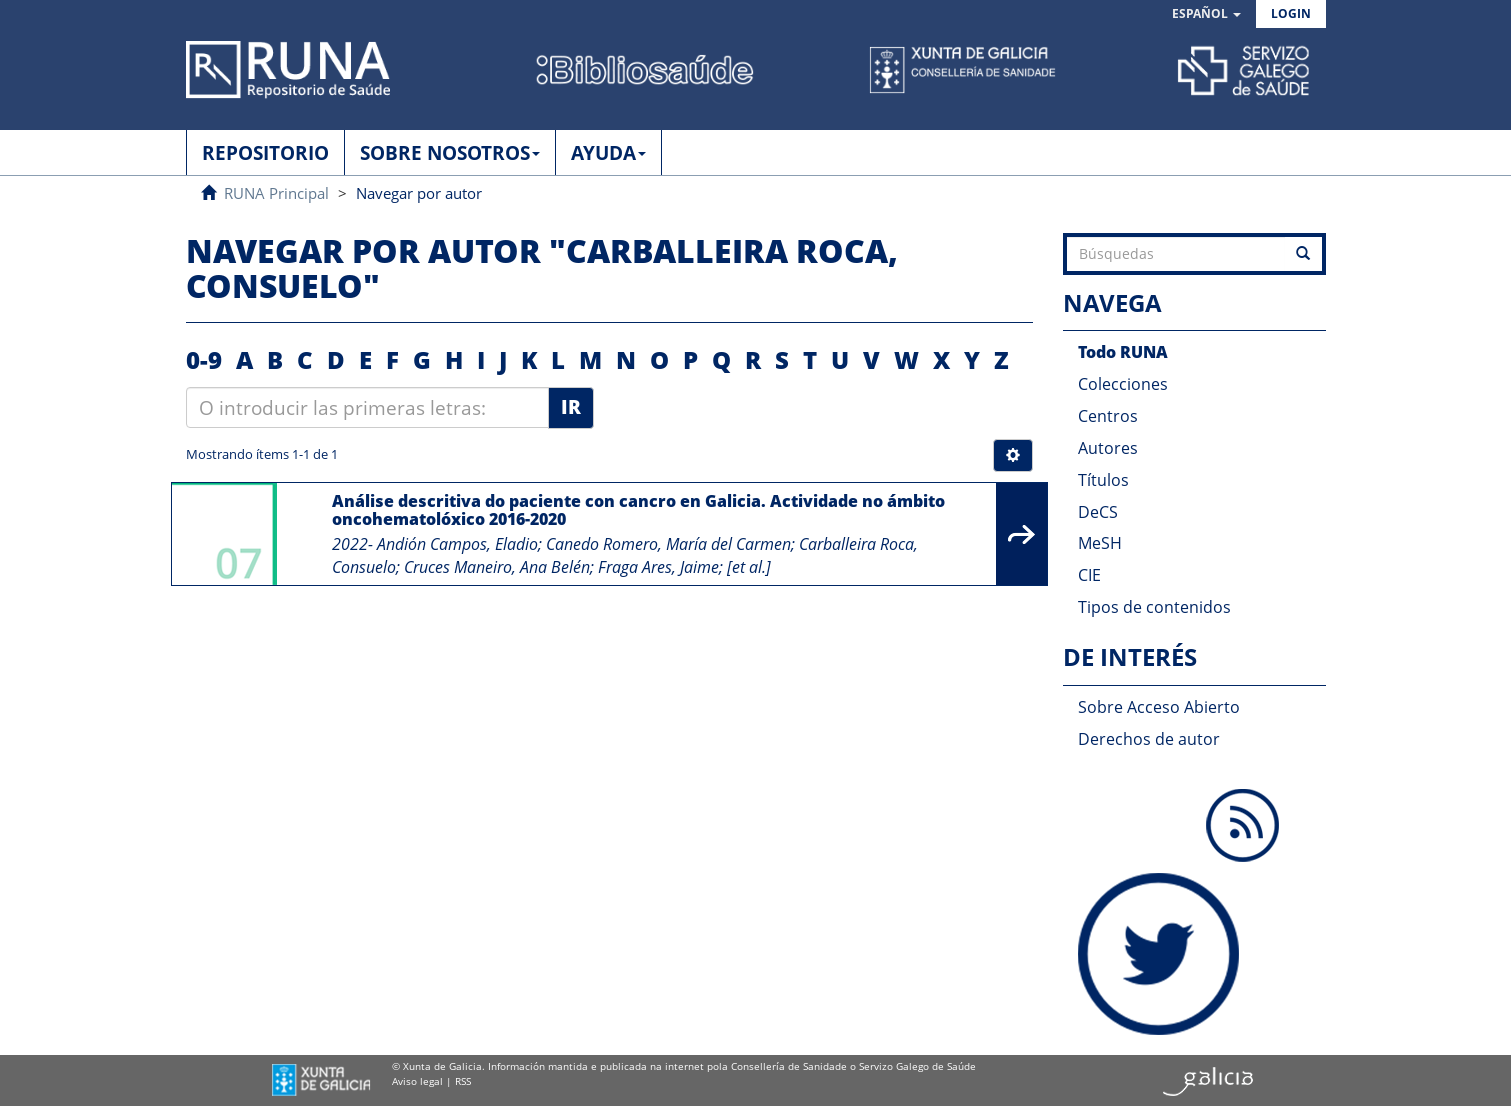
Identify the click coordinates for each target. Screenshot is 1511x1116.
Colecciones (1123, 384)
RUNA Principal (276, 193)
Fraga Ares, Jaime (658, 567)
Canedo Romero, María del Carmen (668, 544)
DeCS (1098, 512)
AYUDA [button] (608, 153)
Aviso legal (417, 1081)
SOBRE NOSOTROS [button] (450, 153)
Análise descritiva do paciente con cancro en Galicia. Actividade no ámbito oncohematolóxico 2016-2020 (638, 510)
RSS (463, 1081)
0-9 (204, 359)
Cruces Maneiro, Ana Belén (497, 567)
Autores (1108, 448)
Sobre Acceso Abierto (1159, 707)
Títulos (1103, 480)
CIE (1089, 575)
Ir (571, 407)
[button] (1206, 14)
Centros (1108, 416)
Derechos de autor (1149, 739)
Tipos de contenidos (1154, 607)
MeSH (1100, 543)
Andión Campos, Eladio (457, 544)
